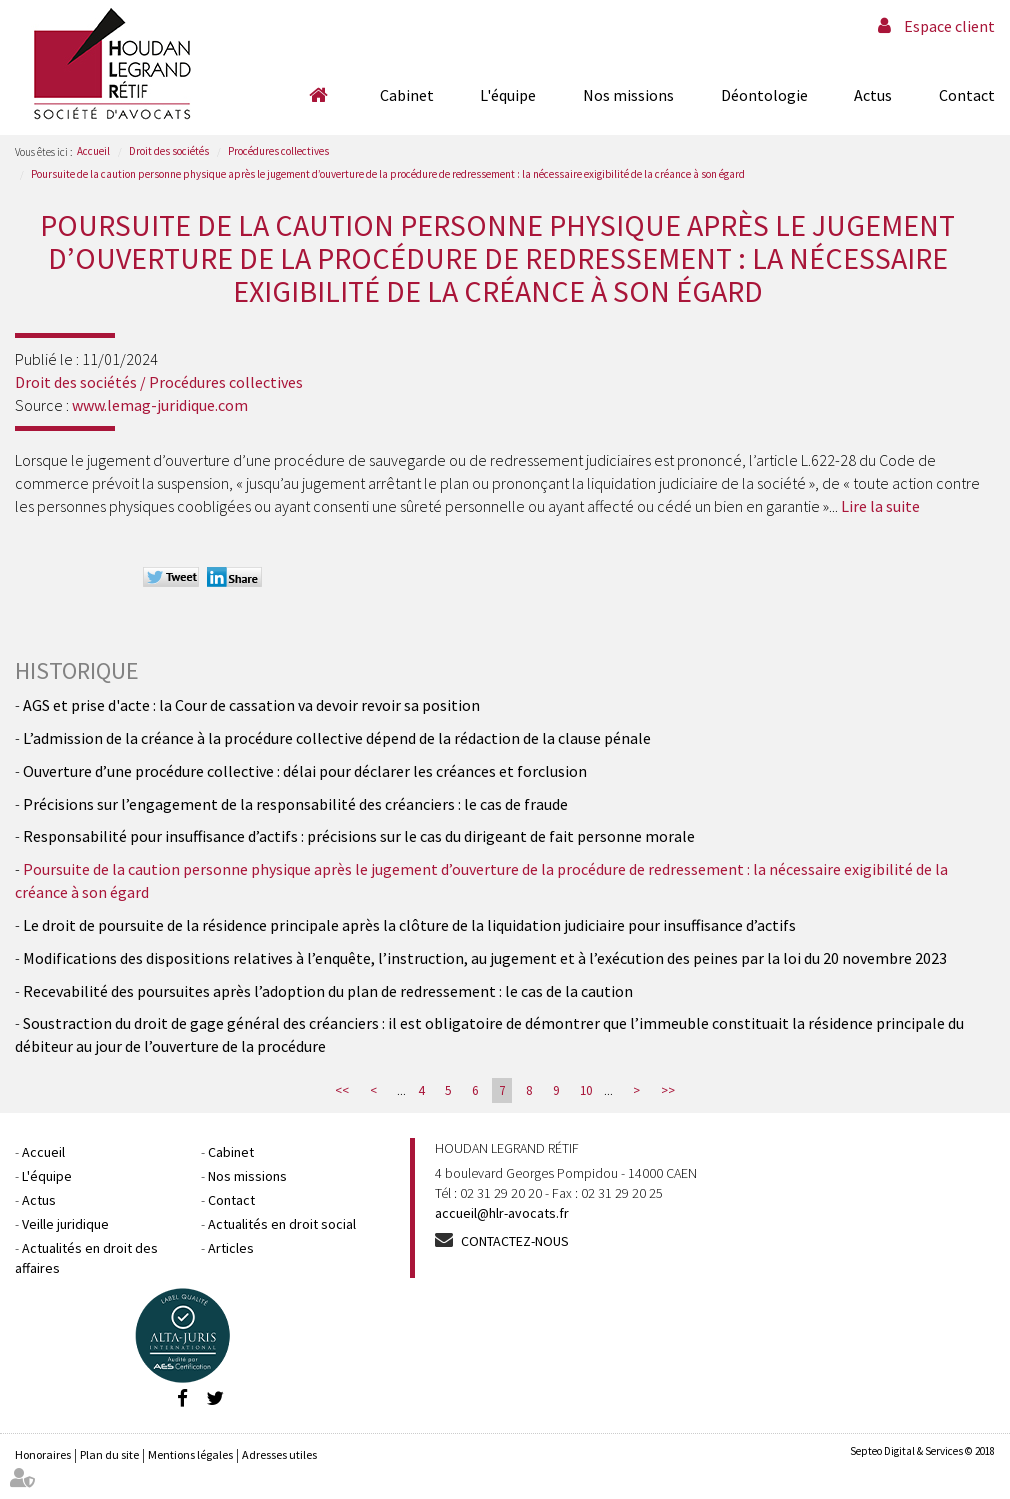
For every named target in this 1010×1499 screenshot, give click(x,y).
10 (586, 1090)
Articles (231, 1248)
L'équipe (508, 95)
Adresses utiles (279, 1454)
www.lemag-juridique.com (160, 405)
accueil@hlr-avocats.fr (502, 1213)
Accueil (318, 95)
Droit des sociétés (169, 151)
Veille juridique (65, 1224)
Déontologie (764, 95)
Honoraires (43, 1454)
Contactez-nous (515, 1241)
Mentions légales (190, 1454)
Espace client (949, 26)
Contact (967, 95)
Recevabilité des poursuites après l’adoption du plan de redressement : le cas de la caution (328, 991)
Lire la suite (880, 506)
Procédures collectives (278, 151)
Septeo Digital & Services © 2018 (922, 1451)
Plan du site (109, 1454)
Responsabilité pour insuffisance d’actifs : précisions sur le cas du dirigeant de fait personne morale (359, 836)
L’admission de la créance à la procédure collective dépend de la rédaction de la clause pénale (337, 738)
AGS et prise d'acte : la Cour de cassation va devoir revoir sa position (251, 705)
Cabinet (407, 95)
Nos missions (628, 95)
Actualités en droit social (282, 1224)
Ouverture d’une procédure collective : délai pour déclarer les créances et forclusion (305, 771)
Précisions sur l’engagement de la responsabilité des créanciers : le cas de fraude (295, 804)
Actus (873, 95)
